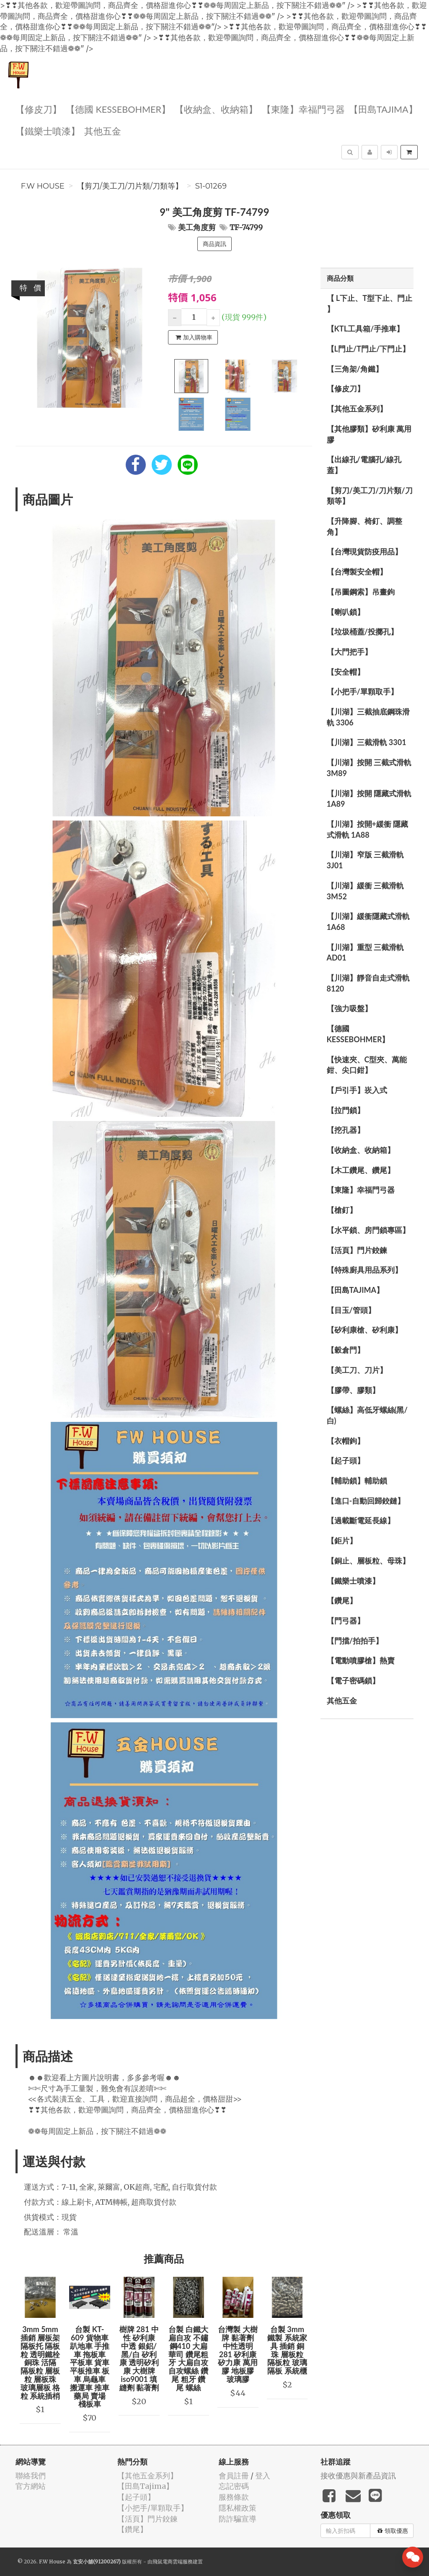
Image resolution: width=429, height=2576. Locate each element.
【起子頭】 (345, 1460)
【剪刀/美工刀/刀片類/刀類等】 (130, 186)
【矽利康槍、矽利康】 (364, 1329)
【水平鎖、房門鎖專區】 (368, 1230)
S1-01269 (211, 186)
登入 (262, 2475)
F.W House (43, 186)
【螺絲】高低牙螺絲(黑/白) (367, 1415)
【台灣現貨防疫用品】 (364, 551)
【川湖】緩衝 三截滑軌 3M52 (365, 891)
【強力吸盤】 (349, 1008)
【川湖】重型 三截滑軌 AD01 (365, 952)
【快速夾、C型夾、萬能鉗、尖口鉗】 (367, 1065)
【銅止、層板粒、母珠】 (368, 1560)
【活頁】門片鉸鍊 (357, 1250)
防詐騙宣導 (237, 2519)
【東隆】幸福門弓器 (303, 109)
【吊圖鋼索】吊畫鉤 (361, 591)
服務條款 (234, 2497)
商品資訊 (214, 244)
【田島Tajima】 (383, 109)
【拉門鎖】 (345, 1110)
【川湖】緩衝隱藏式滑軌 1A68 (368, 921)
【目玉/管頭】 (351, 1310)
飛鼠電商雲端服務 (172, 2561)
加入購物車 (194, 337)
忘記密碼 (234, 2486)
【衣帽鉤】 (345, 1440)
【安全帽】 (345, 671)
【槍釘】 (342, 1209)
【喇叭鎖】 (345, 611)
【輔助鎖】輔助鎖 (357, 1480)
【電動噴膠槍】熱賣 (361, 1660)
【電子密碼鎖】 (353, 1680)
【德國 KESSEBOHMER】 (118, 109)
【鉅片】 (342, 1540)
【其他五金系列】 (357, 408)
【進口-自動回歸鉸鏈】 (366, 1500)
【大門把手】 (349, 651)
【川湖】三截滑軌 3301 (366, 742)
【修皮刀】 (39, 109)
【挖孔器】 (345, 1129)
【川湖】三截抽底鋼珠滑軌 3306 (368, 717)
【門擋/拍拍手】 (355, 1640)
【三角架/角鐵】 (355, 368)
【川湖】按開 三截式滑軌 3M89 (369, 768)
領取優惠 (392, 2531)
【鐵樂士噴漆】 (48, 130)
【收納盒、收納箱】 (216, 109)
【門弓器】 (345, 1620)
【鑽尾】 (342, 1600)
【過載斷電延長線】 (361, 1520)
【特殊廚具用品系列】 (364, 1269)
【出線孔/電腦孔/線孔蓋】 (364, 465)
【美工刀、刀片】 (357, 1370)
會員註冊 (234, 2475)
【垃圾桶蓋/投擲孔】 (362, 631)
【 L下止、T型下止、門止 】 (370, 303)
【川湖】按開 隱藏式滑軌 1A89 (369, 799)
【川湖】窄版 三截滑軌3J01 (365, 860)
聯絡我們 (31, 2475)
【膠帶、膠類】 (353, 1390)
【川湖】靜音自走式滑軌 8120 (368, 983)
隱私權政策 (237, 2508)
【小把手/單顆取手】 (362, 691)
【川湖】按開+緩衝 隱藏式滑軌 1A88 (367, 829)
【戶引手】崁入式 (357, 1090)
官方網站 (31, 2486)
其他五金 (102, 130)
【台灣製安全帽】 (357, 571)
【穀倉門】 (345, 1349)
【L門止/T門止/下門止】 (368, 348)
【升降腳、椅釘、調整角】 (364, 526)
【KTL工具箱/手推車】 (365, 328)
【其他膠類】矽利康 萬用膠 (369, 434)
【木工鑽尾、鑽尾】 (361, 1170)
